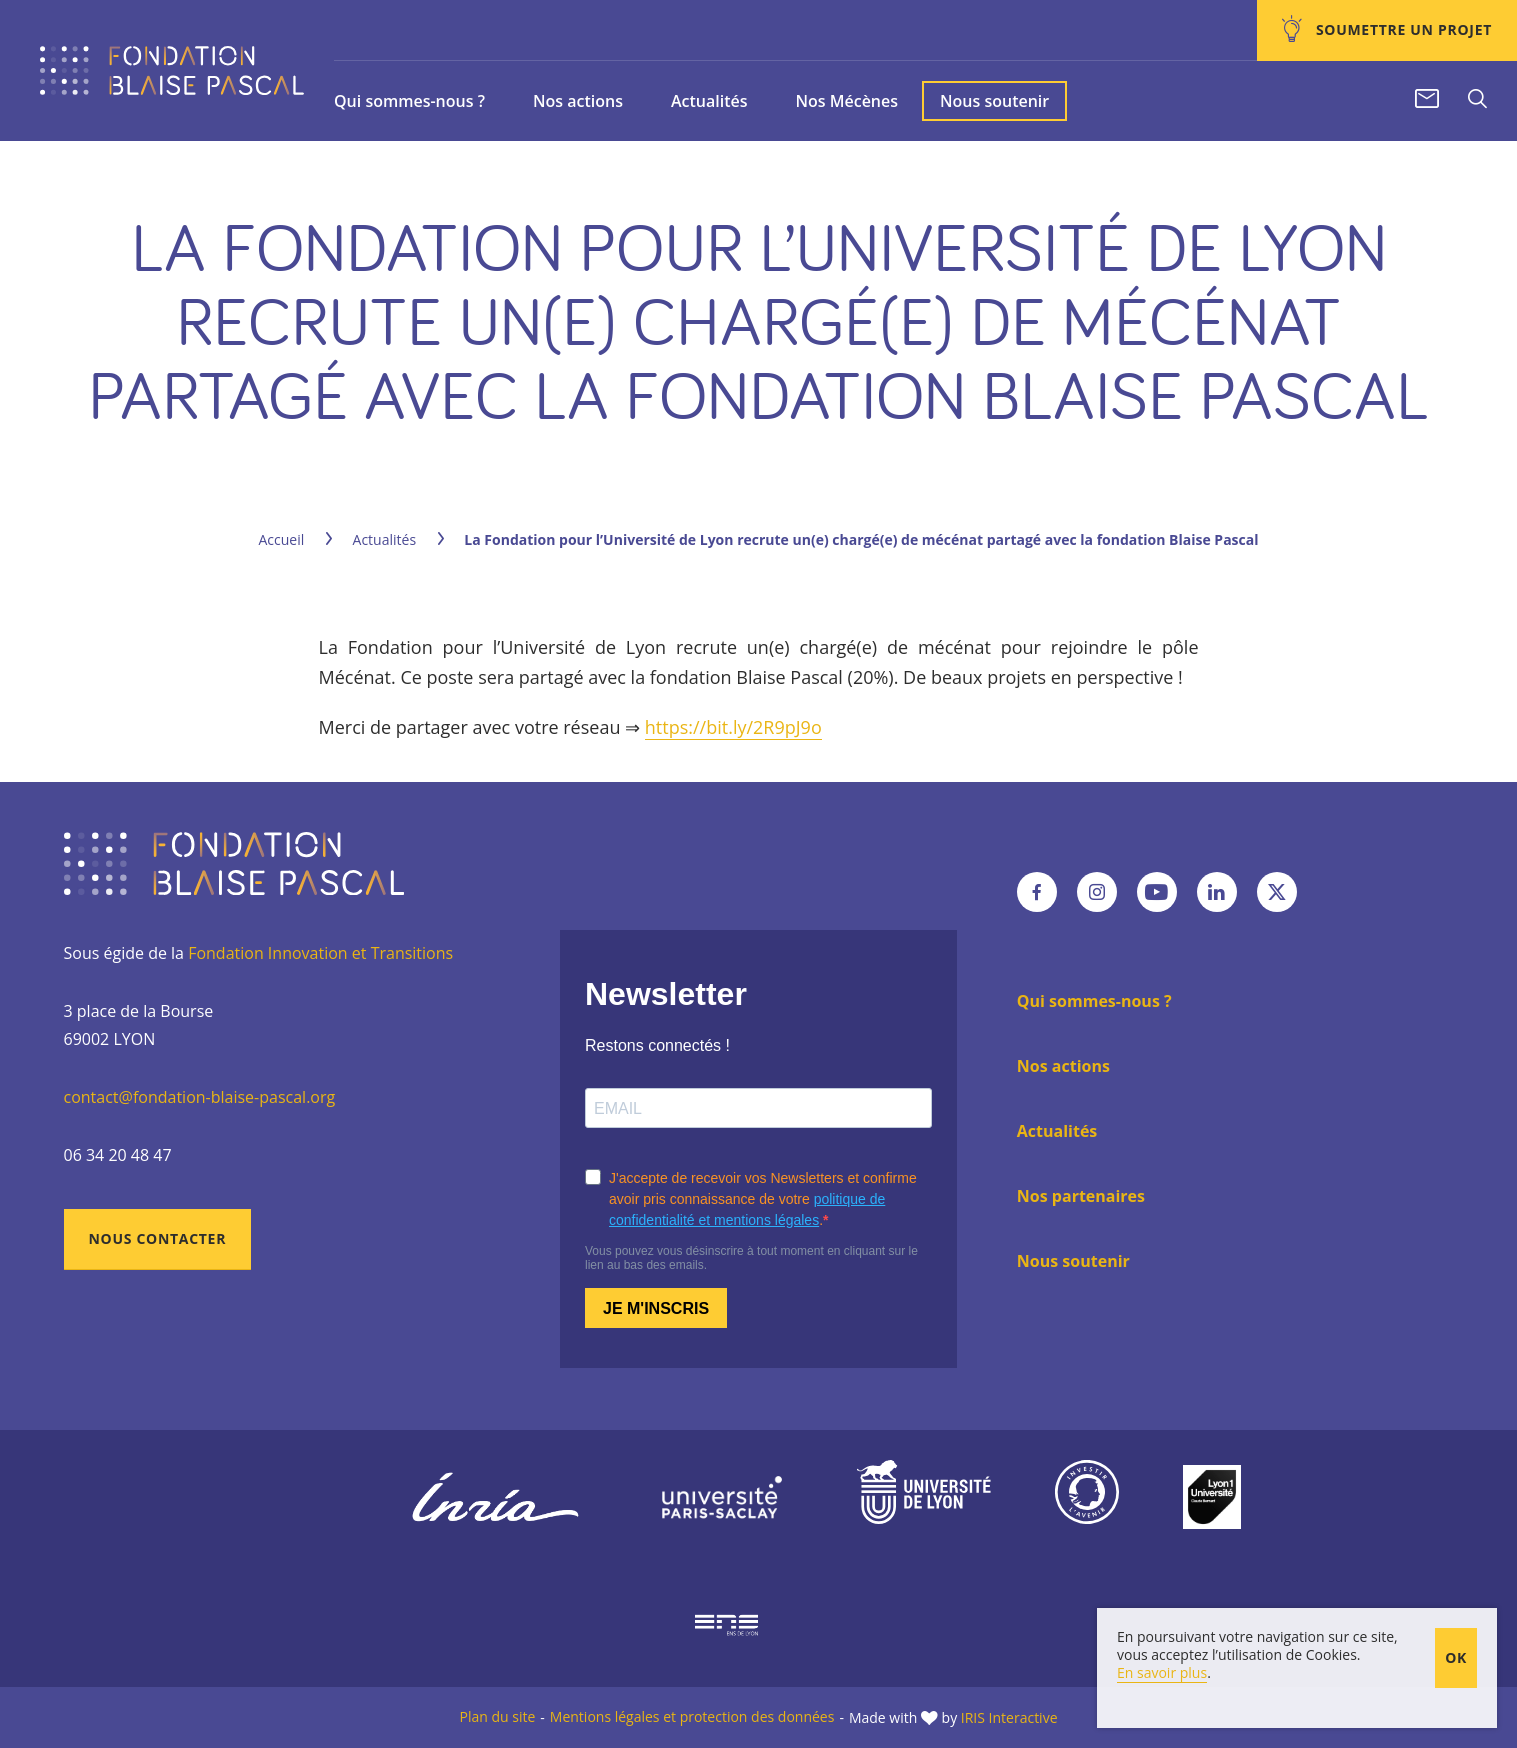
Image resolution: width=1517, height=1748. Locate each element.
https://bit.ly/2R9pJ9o (733, 727)
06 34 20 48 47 (118, 1155)
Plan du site (497, 1716)
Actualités (709, 101)
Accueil (282, 539)
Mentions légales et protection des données (692, 1716)
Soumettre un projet (1402, 29)
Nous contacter (158, 1238)
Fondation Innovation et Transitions (320, 953)
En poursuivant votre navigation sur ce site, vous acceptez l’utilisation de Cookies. (1257, 1717)
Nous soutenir (994, 101)
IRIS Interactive (1009, 1717)
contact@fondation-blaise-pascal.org (200, 1097)
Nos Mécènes (846, 101)
